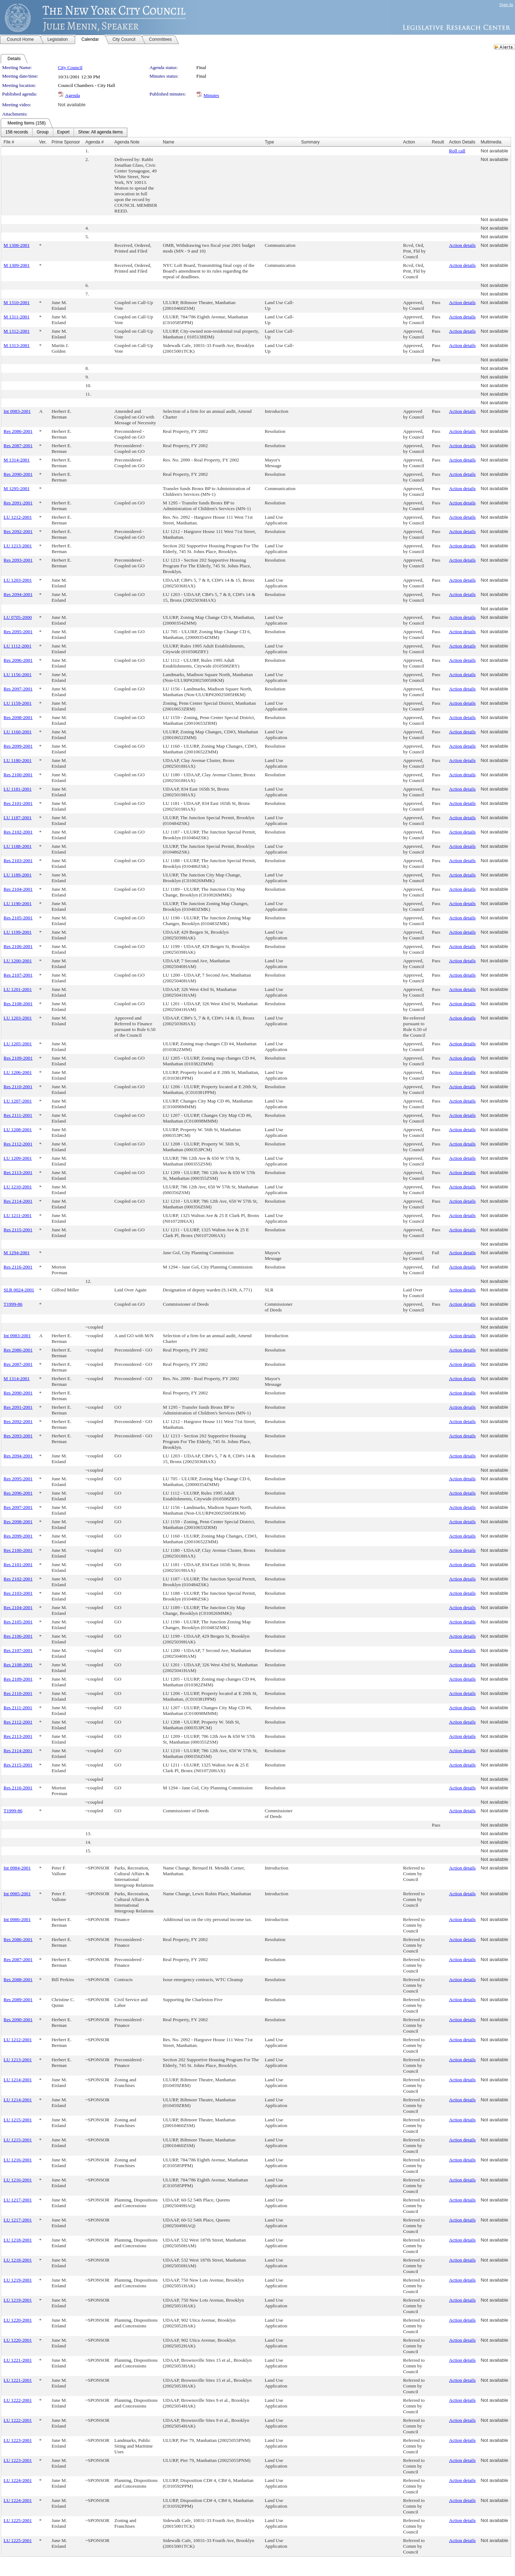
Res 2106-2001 (18, 946)
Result (438, 142)
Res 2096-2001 (18, 660)
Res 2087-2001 (18, 445)
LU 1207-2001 (18, 1101)
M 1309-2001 (17, 265)
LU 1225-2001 (18, 2520)
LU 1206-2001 (18, 1072)
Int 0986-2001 (17, 1919)
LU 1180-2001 (17, 760)
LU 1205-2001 (18, 1043)
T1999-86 (13, 1304)
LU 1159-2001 (17, 703)
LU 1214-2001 (18, 2079)
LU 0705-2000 (18, 617)
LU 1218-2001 (18, 2240)
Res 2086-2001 (18, 431)
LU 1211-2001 (17, 1215)
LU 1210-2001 (18, 1186)
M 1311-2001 (16, 316)
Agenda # (94, 142)
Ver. (43, 142)
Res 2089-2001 (18, 1999)
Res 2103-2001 (18, 860)
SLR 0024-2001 (19, 1289)
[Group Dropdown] (42, 132)
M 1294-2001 (17, 1252)
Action (409, 142)
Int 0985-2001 (17, 1893)
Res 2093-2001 (18, 560)
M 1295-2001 (17, 488)
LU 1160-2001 (17, 731)
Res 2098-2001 (18, 717)
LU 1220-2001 (18, 2320)
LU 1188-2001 (17, 846)
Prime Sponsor (66, 142)
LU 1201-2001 (18, 989)
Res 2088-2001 (18, 1979)
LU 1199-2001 (17, 932)
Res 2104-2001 (18, 889)
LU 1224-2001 (18, 2480)
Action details (462, 245)
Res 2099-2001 (18, 746)
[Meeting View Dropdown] (100, 132)
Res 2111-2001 (18, 1115)
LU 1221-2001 (18, 2360)
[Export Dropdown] (63, 132)
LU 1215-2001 (18, 2119)
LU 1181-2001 (17, 789)
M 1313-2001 (17, 345)
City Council (70, 67)
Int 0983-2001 (17, 411)
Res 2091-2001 (18, 502)
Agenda (72, 95)
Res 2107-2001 (18, 975)
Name (168, 142)
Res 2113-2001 (18, 1172)
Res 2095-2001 (18, 631)
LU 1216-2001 (18, 2159)
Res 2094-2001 (18, 594)
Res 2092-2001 (18, 531)
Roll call (457, 150)
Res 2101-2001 (18, 803)
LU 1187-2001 (17, 817)
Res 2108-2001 (18, 1003)
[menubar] (64, 132)
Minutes (211, 95)
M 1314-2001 (17, 460)
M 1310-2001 (17, 302)
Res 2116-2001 (18, 1267)
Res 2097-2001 (18, 688)
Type (269, 142)
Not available (71, 104)
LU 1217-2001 (18, 2200)
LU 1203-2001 (18, 580)
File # (9, 142)
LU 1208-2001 (18, 1129)
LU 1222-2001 (18, 2400)
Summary (310, 142)
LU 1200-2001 (18, 960)
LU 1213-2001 (18, 545)
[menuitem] (16, 132)
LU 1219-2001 (18, 2280)
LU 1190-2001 (17, 903)
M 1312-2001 (17, 331)
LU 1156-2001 (17, 674)
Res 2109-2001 (18, 1058)
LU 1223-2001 (18, 2440)
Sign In (506, 4)
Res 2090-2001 (18, 474)
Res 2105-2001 (18, 917)
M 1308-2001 (17, 245)
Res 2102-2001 (18, 832)
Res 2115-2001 (18, 1229)
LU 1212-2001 (18, 517)
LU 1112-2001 (17, 646)
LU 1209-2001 (18, 1158)
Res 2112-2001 (18, 1144)
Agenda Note (126, 142)
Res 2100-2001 (18, 774)
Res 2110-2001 (18, 1086)
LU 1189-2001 (17, 875)
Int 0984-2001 (17, 1868)
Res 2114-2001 (18, 1201)
